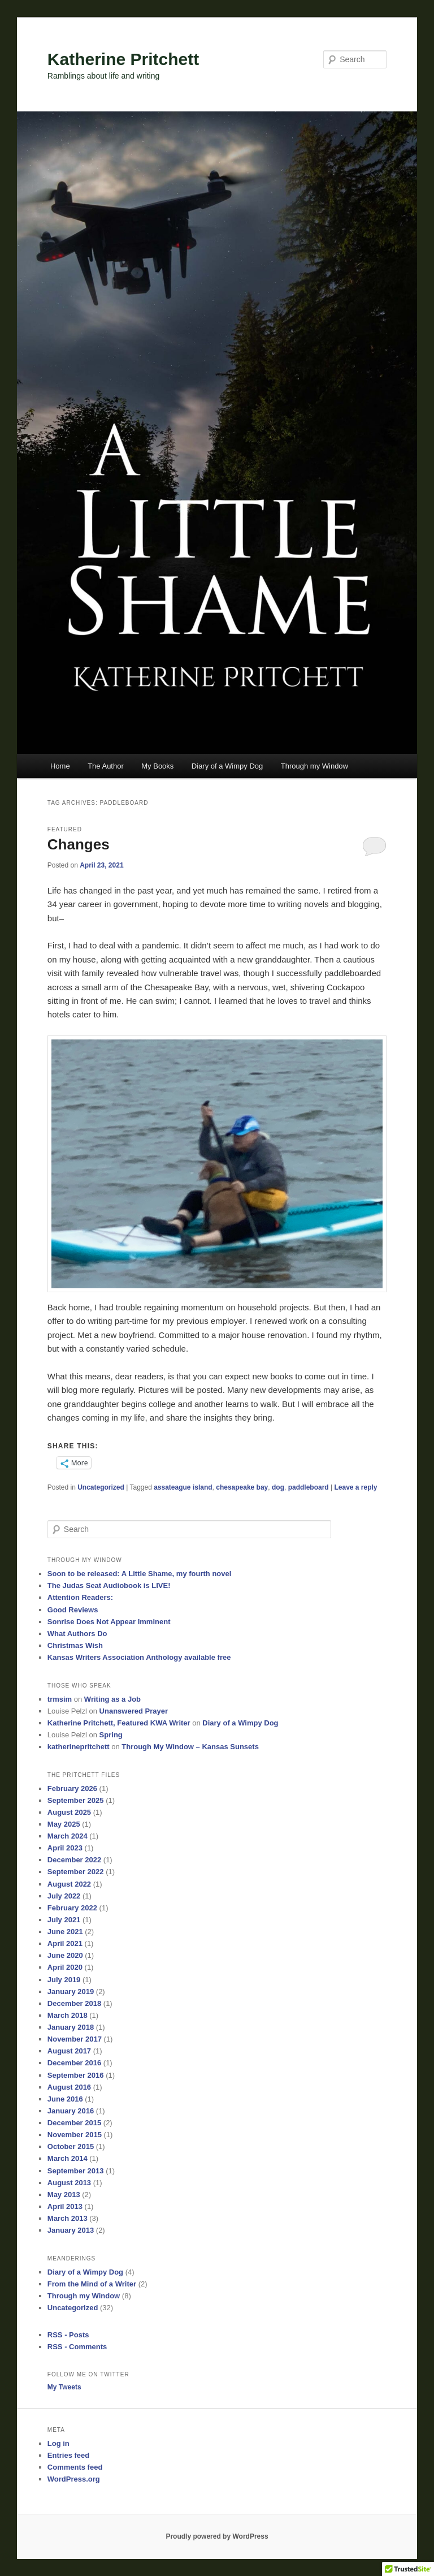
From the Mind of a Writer (91, 2284)
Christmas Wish (75, 1645)
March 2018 (67, 2015)
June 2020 (65, 1955)
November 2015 (74, 2134)
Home (60, 766)
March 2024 (67, 1836)
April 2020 (65, 1967)
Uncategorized (100, 1487)
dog (278, 1487)
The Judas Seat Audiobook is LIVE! (109, 1585)
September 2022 (75, 1871)
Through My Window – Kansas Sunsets (190, 1746)
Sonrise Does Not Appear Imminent (109, 1621)
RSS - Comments (77, 2346)
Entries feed (68, 2455)
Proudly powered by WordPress (217, 2536)
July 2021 (64, 1919)
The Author (106, 766)
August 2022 (69, 1884)
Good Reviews (72, 1610)
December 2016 (74, 2063)
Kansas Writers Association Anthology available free (139, 1657)
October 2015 (70, 2146)
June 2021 (65, 1931)
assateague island (183, 1487)
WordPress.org (73, 2479)
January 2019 (70, 1991)
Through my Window (314, 766)
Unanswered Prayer (133, 1711)
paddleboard (308, 1487)
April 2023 (65, 1848)
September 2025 (75, 1800)
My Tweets (64, 2387)
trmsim (59, 1699)
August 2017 (69, 2051)
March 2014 (67, 2158)
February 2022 (72, 1908)
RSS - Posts (68, 2335)
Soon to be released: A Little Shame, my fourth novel (139, 1573)
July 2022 (64, 1896)
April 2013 (65, 2206)
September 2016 (75, 2075)
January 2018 (70, 2027)
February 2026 (72, 1788)
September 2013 (75, 2171)
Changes (78, 844)
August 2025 (69, 1812)
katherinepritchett (78, 1746)
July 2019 (64, 1979)
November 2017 (74, 2039)
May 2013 (63, 2194)
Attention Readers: (80, 1597)
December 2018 (74, 2003)
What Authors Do (77, 1633)
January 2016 (70, 2111)
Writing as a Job (112, 1699)
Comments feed (75, 2467)
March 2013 (67, 2218)
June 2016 (65, 2099)
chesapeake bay (242, 1487)
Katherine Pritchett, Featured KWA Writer (118, 1723)
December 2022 (74, 1860)
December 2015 (74, 2122)
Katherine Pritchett (123, 59)
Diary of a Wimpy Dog (227, 766)
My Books (157, 766)
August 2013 (69, 2182)
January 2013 (70, 2230)
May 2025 (63, 1824)
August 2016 (69, 2087)
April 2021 (65, 1943)
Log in (58, 2443)
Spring (111, 1735)
